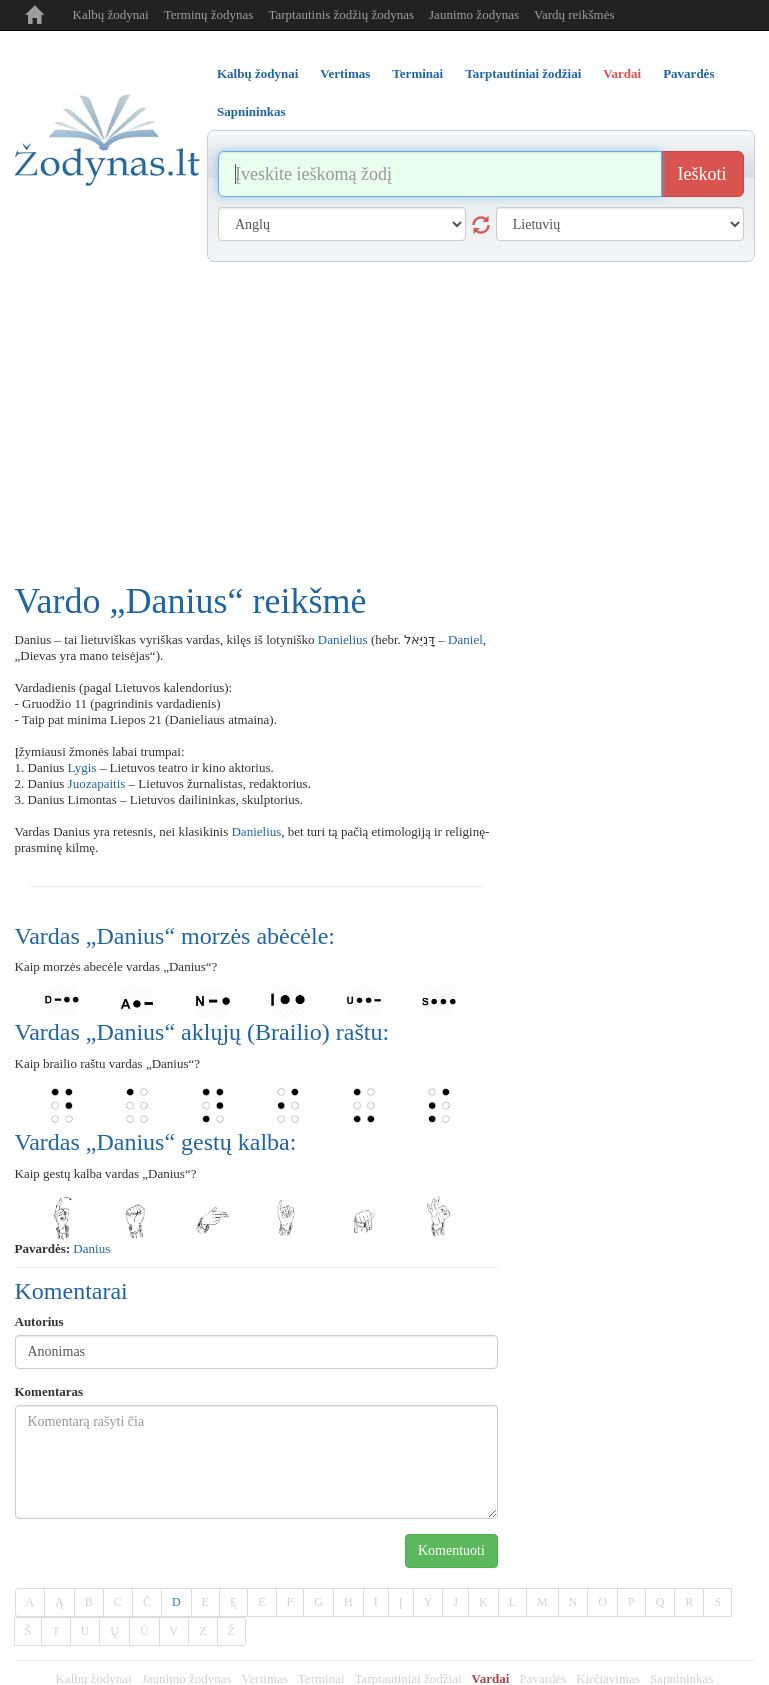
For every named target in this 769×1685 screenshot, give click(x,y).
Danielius (343, 639)
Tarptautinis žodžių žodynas (341, 14)
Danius (91, 1248)
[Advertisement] (385, 412)
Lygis (82, 767)
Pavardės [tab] (688, 73)
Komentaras (49, 1391)
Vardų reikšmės (574, 14)
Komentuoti (451, 1550)
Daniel (465, 639)
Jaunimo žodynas (474, 14)
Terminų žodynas (209, 14)
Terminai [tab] (417, 73)
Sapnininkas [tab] (251, 111)
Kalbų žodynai (111, 14)
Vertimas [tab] (345, 73)
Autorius (39, 1321)
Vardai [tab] (622, 73)
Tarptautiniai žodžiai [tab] (523, 73)
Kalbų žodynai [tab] (257, 73)
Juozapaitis (97, 783)
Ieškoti (702, 174)
